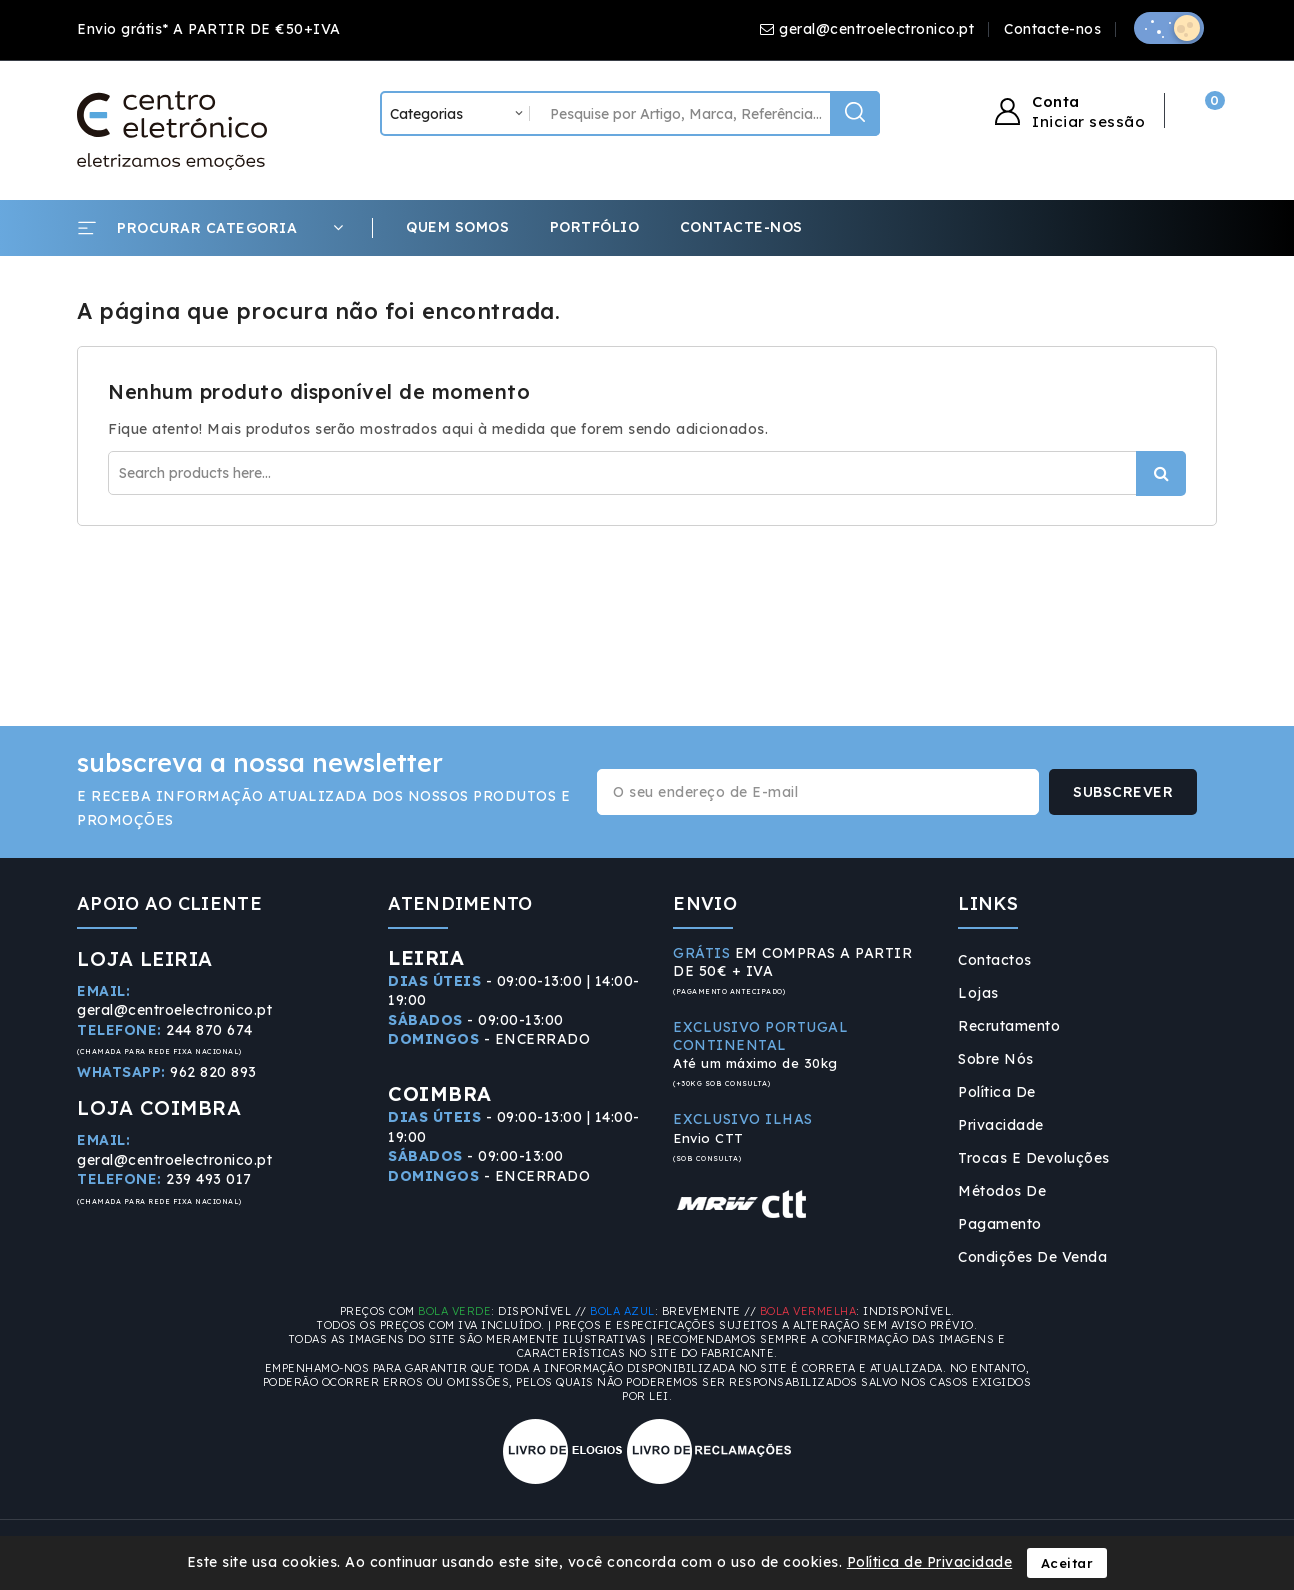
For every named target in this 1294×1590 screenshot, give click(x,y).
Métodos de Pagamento (1002, 1207)
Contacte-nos (1052, 29)
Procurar (1161, 473)
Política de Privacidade (1001, 1108)
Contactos (995, 960)
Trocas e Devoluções (1034, 1158)
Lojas (978, 993)
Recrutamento (1009, 1026)
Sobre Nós (996, 1059)
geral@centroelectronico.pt (876, 29)
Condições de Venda (1032, 1257)
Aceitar (1067, 1563)
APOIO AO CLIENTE (169, 903)
